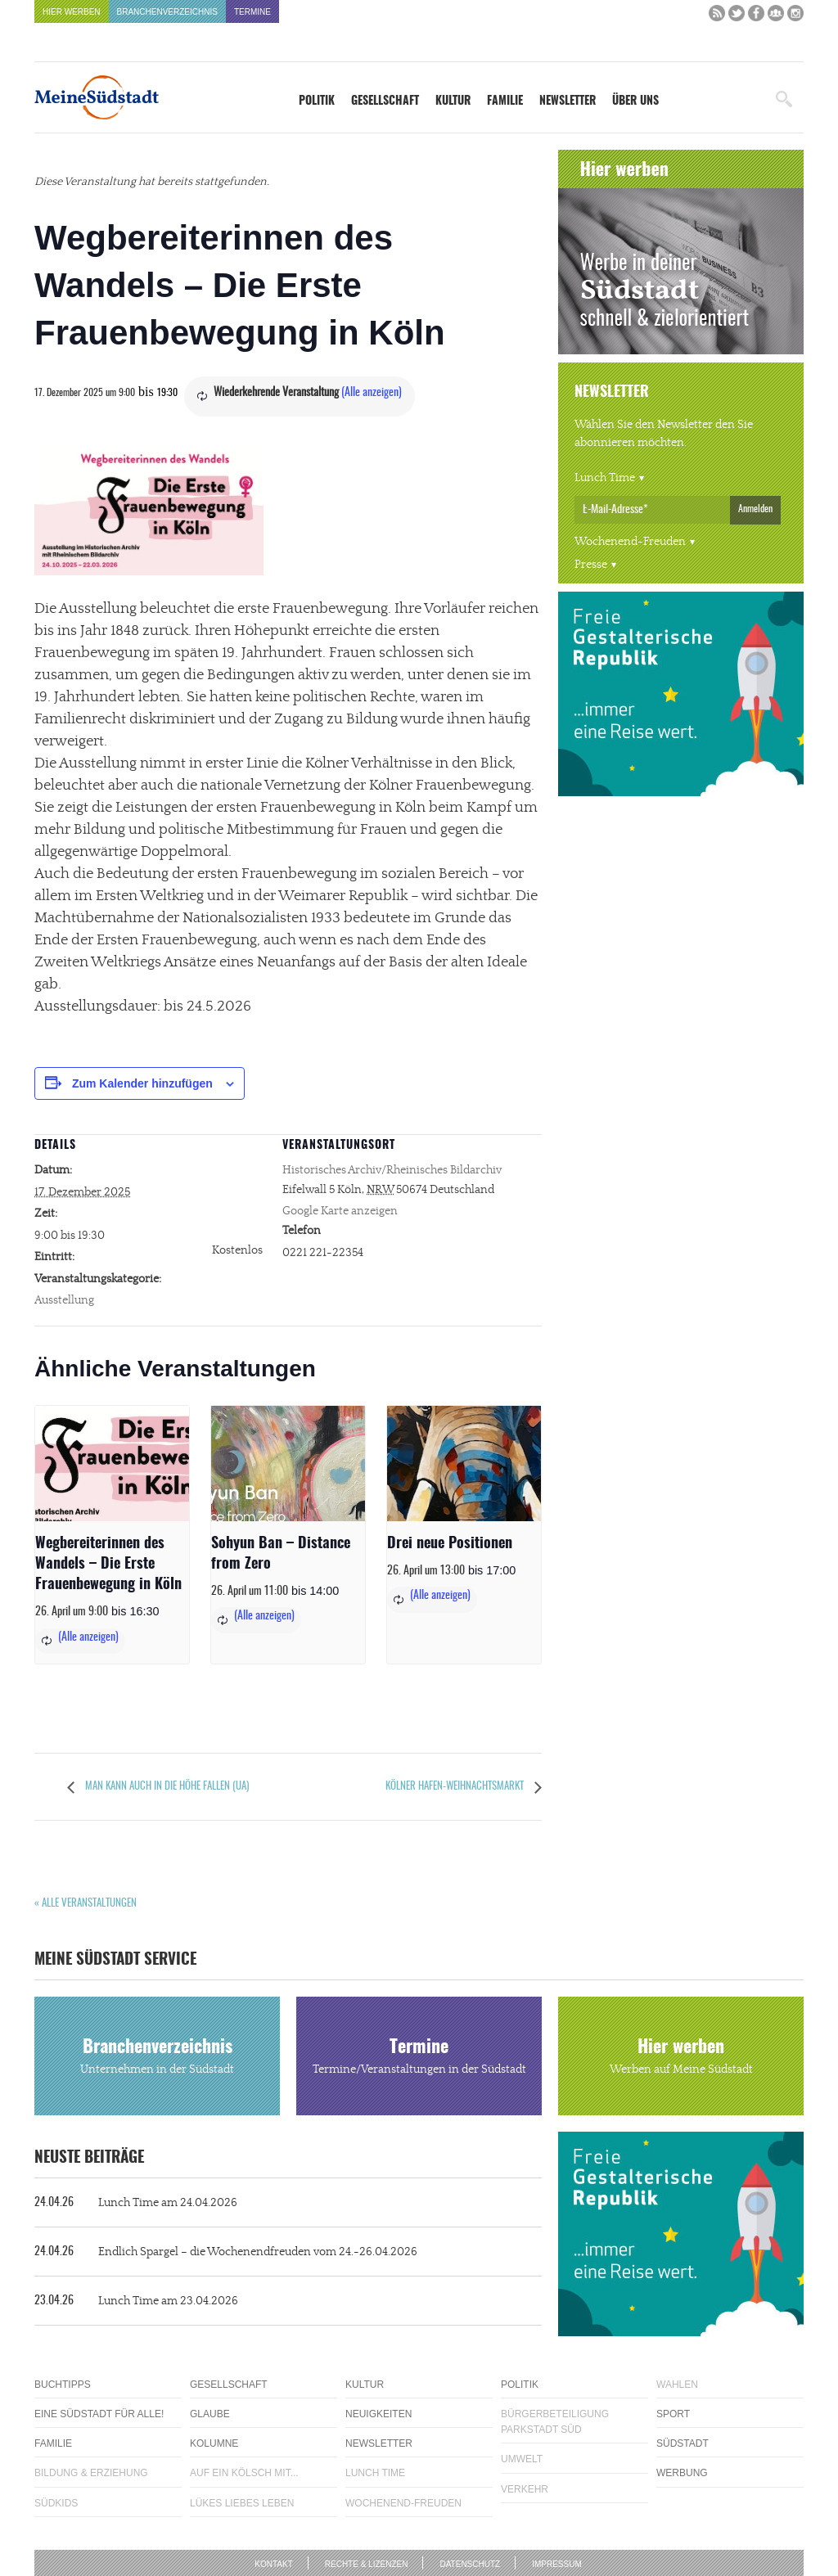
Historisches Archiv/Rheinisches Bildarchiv (392, 1170)
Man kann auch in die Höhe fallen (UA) (166, 1786)
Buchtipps (62, 2384)
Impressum (557, 2564)
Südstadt (682, 2443)
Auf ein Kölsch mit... (244, 2473)
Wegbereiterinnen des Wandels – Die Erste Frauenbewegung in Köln (108, 1564)
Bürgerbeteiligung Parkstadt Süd (555, 2421)
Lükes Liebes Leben (242, 2503)
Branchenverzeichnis (167, 11)
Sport (673, 2414)
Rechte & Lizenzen (366, 2564)
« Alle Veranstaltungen (85, 1903)
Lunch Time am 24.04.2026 (135, 2202)
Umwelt (522, 2459)
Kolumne (214, 2443)
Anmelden (755, 509)
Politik (317, 101)
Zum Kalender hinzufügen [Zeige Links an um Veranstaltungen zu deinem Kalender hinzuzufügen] (142, 1083)
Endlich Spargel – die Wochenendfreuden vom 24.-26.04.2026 (225, 2252)
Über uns (635, 101)
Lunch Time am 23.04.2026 (136, 2301)
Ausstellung (64, 1300)
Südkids (56, 2503)
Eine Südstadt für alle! (99, 2414)
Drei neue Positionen (449, 1544)
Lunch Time (604, 477)
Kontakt (273, 2564)
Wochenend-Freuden (630, 541)
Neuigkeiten (378, 2414)
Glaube (210, 2414)
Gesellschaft (385, 101)
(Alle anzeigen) (371, 393)
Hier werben (72, 11)
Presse (590, 564)
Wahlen (677, 2384)
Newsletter (567, 101)
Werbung (682, 2473)
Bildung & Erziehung (91, 2473)
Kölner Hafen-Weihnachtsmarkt (455, 1786)
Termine (252, 11)
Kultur (453, 101)
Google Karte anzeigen (340, 1211)
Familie (505, 101)
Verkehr (524, 2489)
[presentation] (112, 1463)
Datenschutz (469, 2564)
